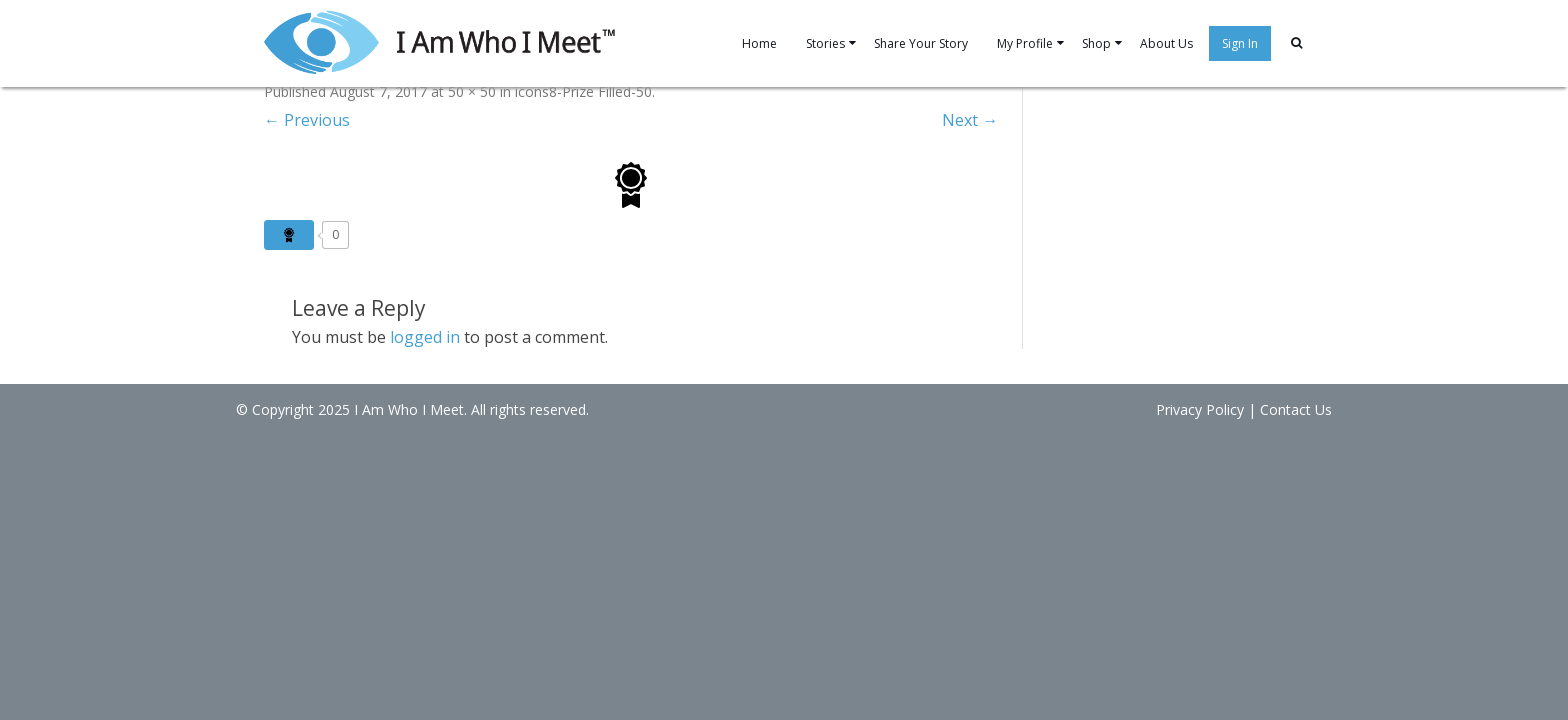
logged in (397, 337)
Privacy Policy (1200, 409)
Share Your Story (903, 43)
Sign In (1254, 43)
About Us (1174, 43)
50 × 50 (444, 91)
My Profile (1020, 43)
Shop (1098, 43)
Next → (983, 120)
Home (726, 43)
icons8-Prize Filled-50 (555, 91)
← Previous (279, 120)
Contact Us (1296, 409)
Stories (797, 43)
